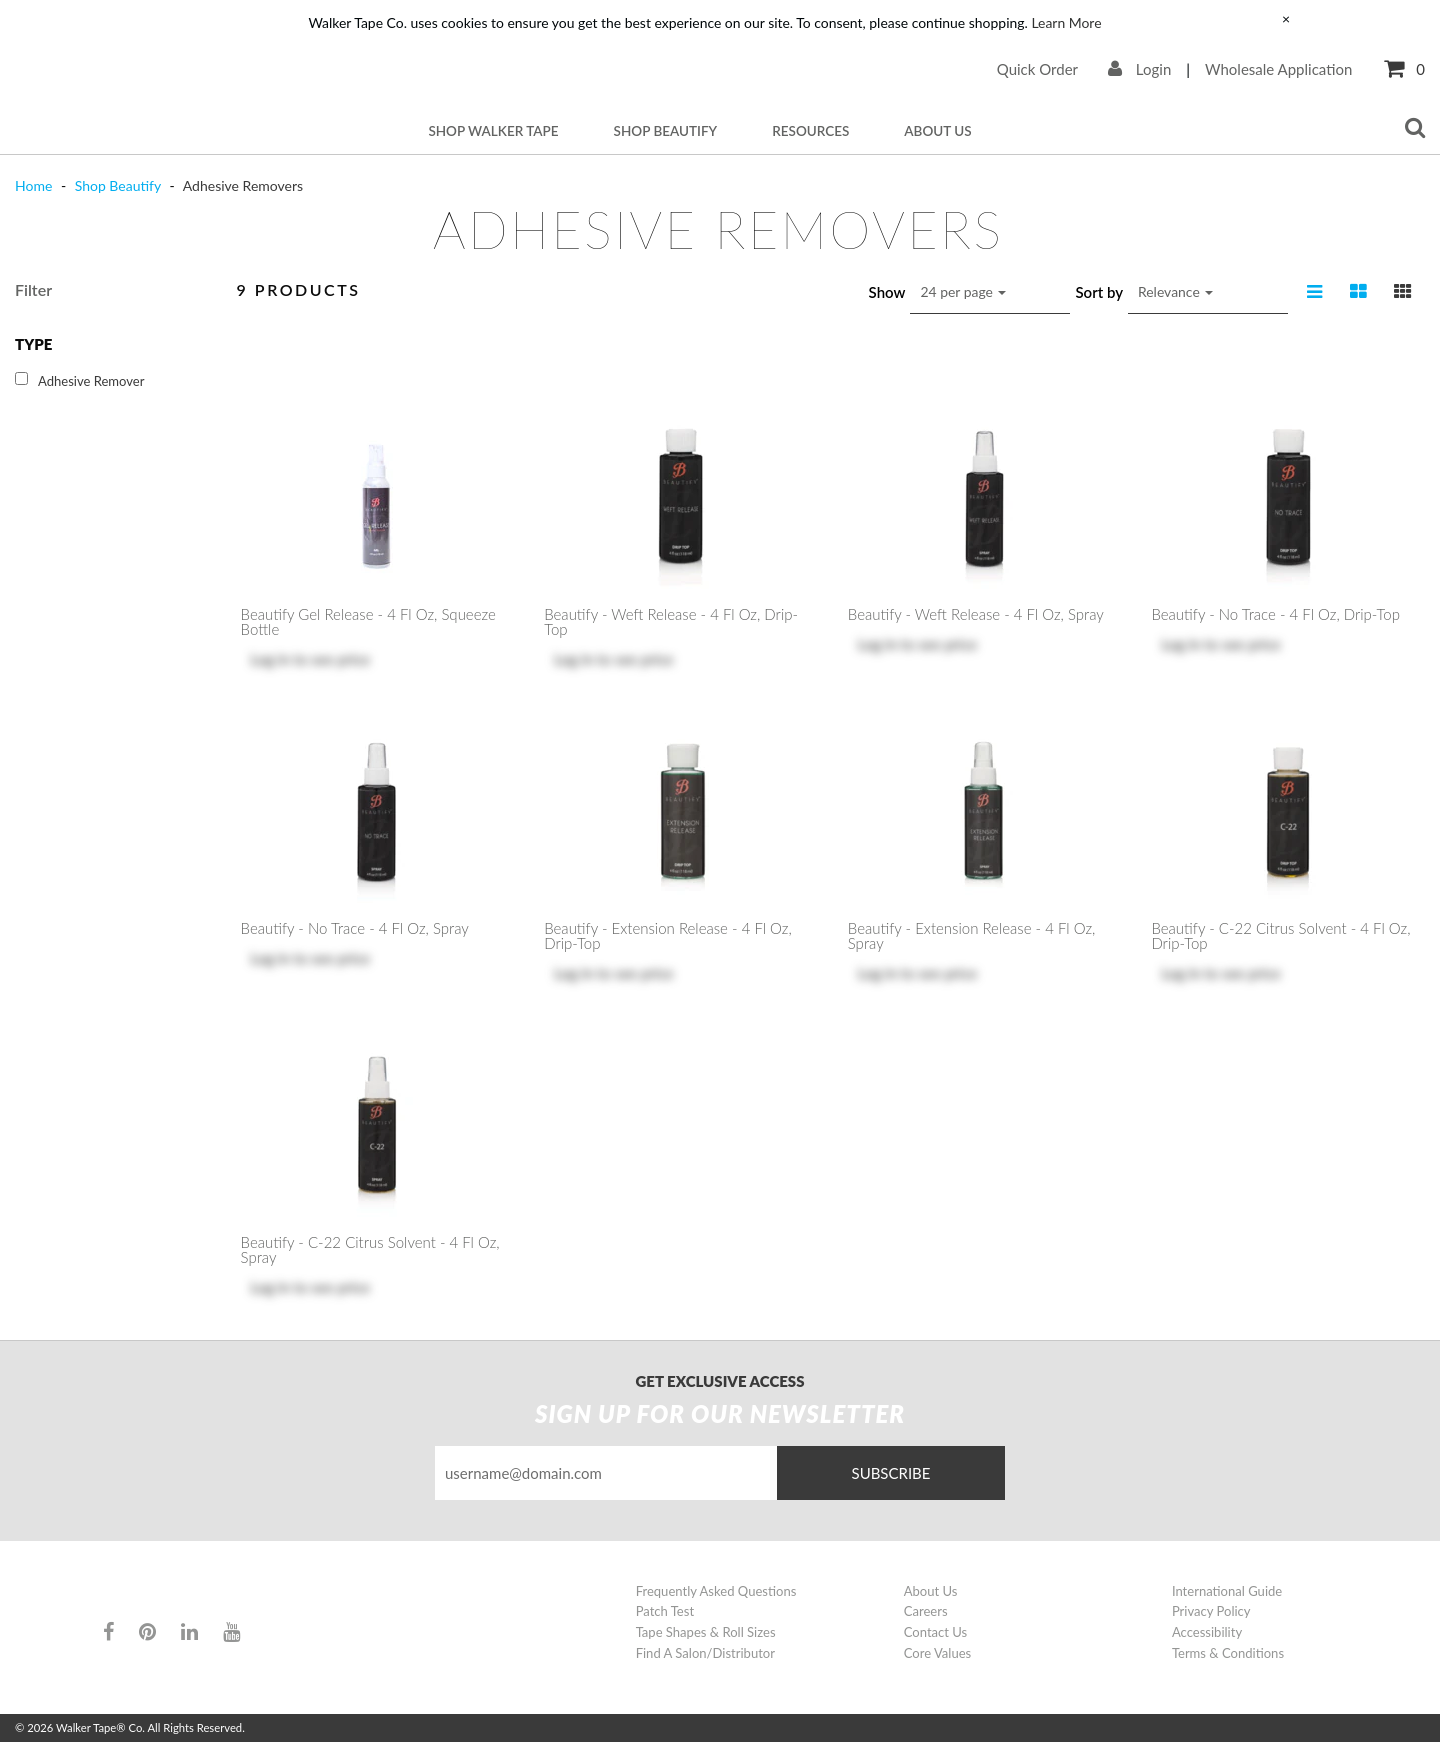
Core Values (937, 1653)
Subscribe (891, 1473)
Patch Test (665, 1611)
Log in (270, 659)
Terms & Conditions (1228, 1653)
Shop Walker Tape (493, 131)
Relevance (1175, 291)
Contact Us (936, 1632)
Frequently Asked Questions (716, 1591)
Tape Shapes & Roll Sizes (706, 1632)
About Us (937, 131)
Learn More (1066, 22)
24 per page (963, 291)
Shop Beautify (666, 131)
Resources (810, 131)
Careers (926, 1611)
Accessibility (1207, 1632)
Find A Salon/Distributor (705, 1653)
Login (1139, 69)
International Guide (1227, 1591)
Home (35, 185)
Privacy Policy (1211, 1611)
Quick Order (1037, 69)
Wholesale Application (1278, 69)
